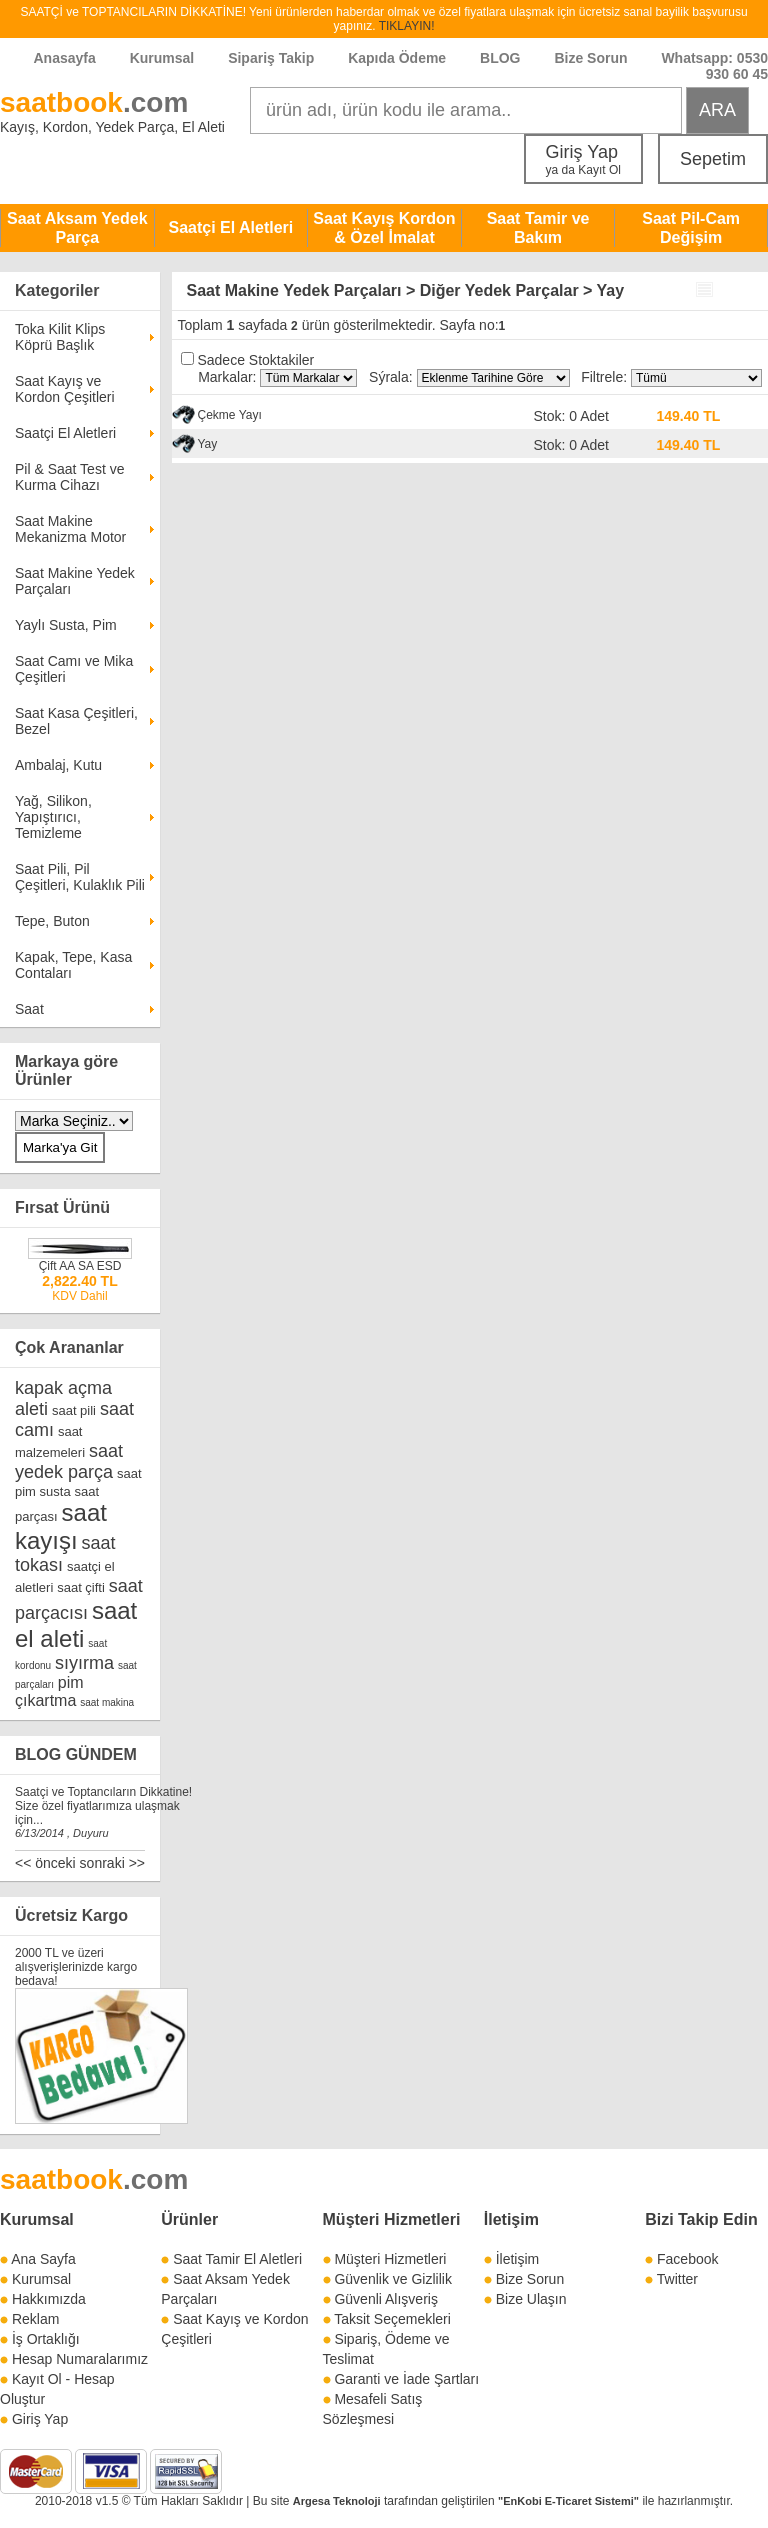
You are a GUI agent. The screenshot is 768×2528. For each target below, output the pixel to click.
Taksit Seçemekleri (392, 2319)
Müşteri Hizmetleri (390, 2259)
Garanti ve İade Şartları (406, 2379)
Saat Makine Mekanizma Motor (70, 529)
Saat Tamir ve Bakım (538, 228)
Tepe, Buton (52, 921)
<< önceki (45, 1863)
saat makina (107, 1702)
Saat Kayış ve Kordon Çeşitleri (65, 389)
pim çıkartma (49, 1691)
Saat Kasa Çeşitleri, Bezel (76, 721)
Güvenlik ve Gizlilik (392, 2279)
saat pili (74, 1410)
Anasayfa (65, 58)
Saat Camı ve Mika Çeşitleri (74, 669)
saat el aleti (76, 1624)
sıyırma (84, 1663)
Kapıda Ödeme (397, 58)
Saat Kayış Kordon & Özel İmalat (384, 228)
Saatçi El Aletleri (230, 227)
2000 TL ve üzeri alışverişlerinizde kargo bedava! (76, 1967)
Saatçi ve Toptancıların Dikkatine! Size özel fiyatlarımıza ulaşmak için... (103, 1806)
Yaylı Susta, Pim (66, 625)
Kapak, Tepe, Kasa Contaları (73, 965)
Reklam (35, 2319)
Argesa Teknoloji (337, 2501)
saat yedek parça (69, 1461)
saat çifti (81, 1587)
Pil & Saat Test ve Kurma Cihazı (69, 477)
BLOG (500, 58)
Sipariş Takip (273, 58)
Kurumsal (162, 58)
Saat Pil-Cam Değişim (691, 228)
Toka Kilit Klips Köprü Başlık (60, 337)
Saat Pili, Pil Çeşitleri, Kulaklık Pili (80, 877)
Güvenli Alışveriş (385, 2299)
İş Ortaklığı (46, 2339)
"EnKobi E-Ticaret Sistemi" (568, 2501)
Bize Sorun (590, 58)
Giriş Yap (583, 159)
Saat (29, 1009)
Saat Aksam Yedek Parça (77, 228)
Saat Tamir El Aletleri (237, 2259)
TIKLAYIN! (407, 26)
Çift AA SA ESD (80, 1266)
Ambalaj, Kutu (58, 765)
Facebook (687, 2259)
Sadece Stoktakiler (255, 360)
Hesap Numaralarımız (80, 2359)
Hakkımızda (49, 2299)
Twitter (677, 2279)
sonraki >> (112, 1863)
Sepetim (713, 159)
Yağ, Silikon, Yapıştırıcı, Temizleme (53, 817)
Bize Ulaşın (531, 2299)
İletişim (511, 2219)
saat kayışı (61, 1526)
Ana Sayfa (43, 2259)
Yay (208, 444)
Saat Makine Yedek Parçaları (75, 581)
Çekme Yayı (230, 415)
